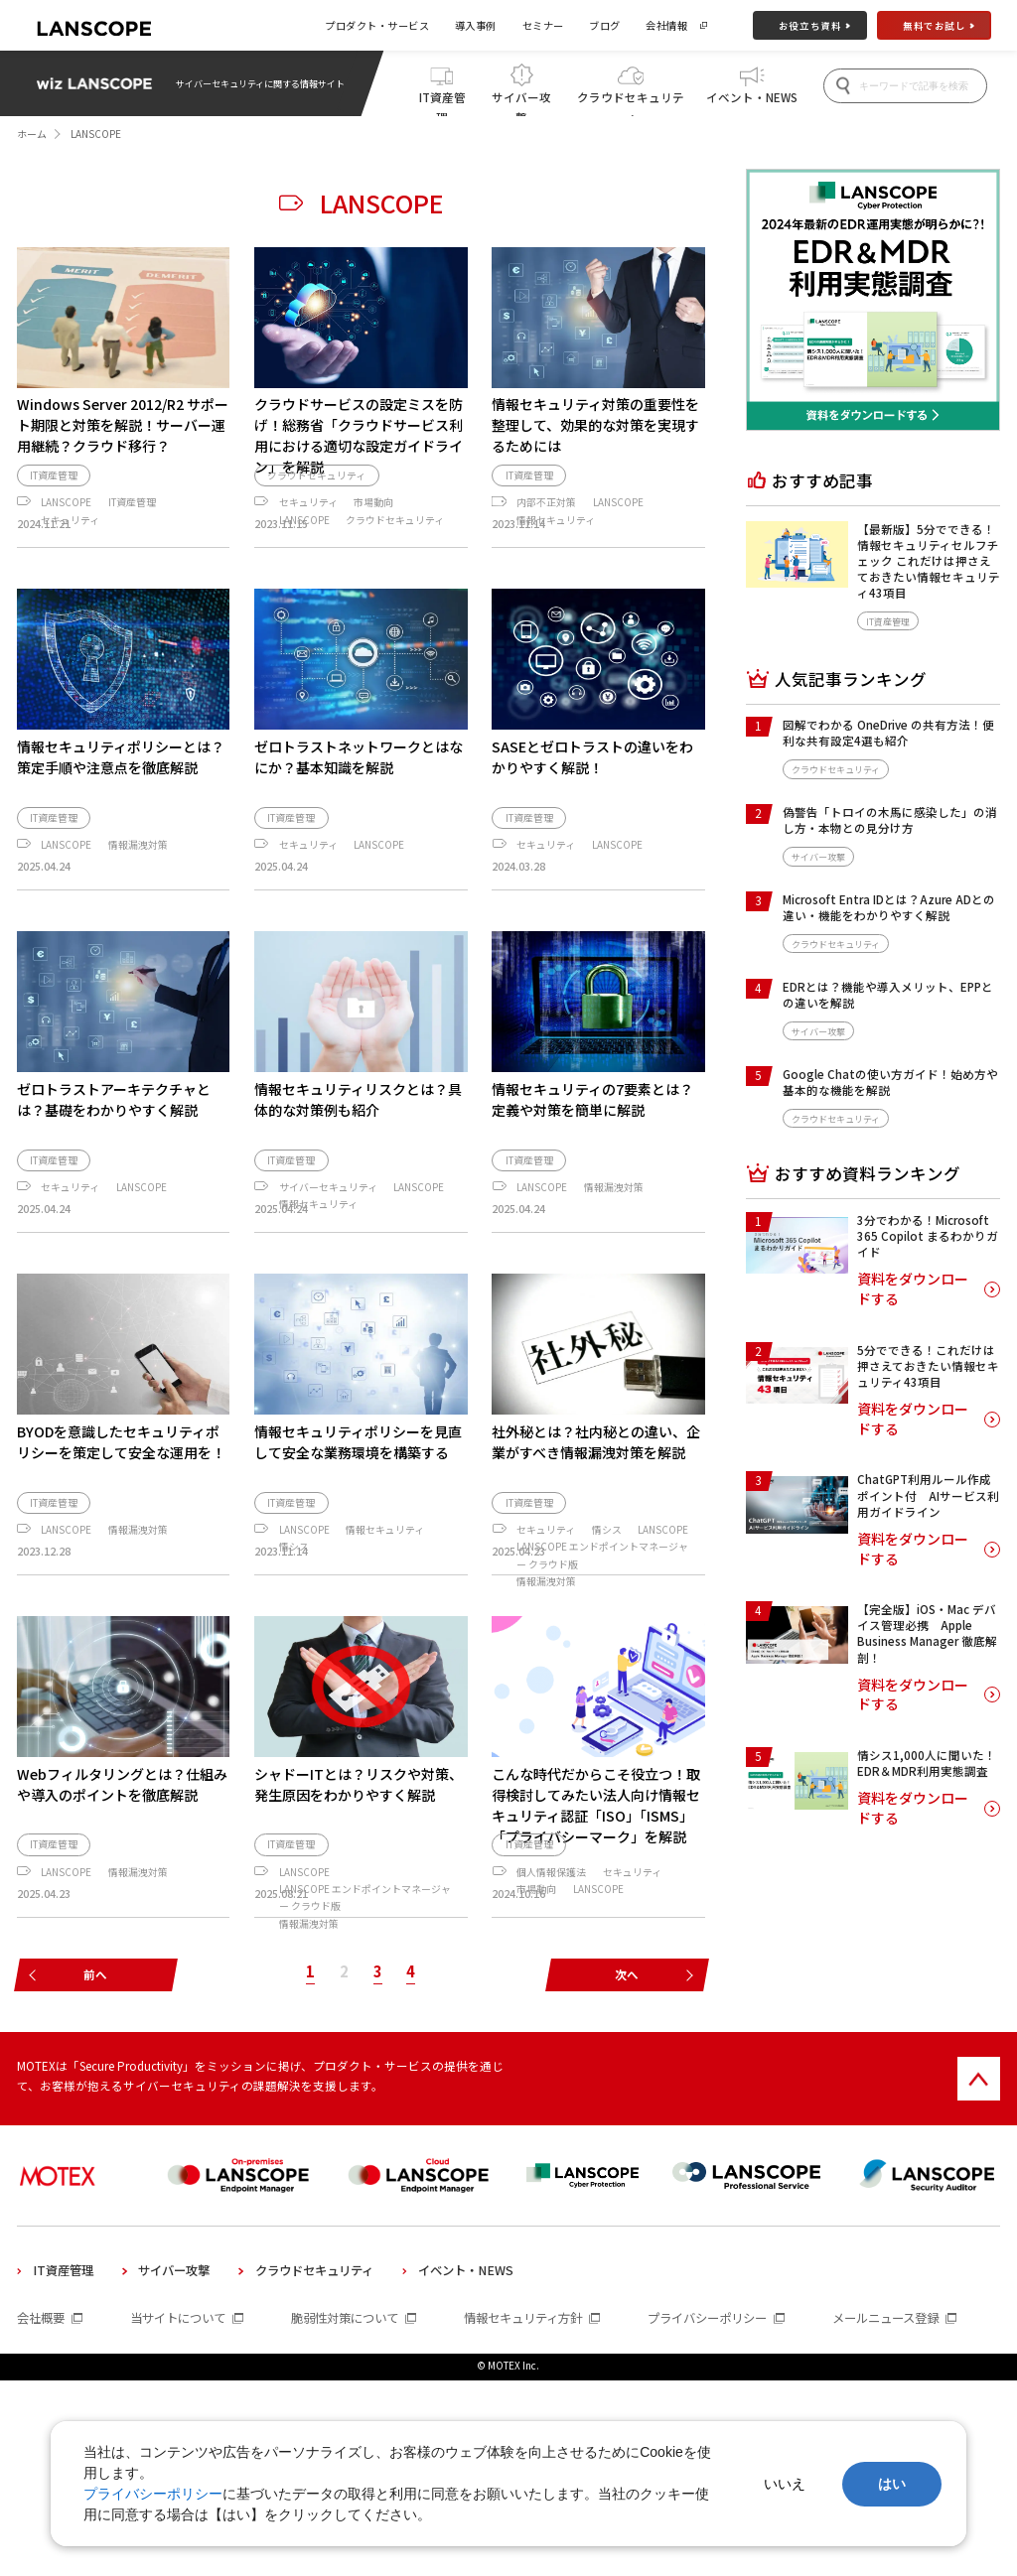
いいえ (784, 2484)
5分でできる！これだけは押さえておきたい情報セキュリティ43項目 (928, 1366)
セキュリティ (70, 549)
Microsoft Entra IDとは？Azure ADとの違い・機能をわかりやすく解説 (889, 907)
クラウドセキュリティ (630, 102)
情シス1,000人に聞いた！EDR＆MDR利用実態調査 (926, 1763)
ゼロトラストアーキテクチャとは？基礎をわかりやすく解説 (114, 1146)
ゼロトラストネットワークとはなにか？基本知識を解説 (358, 803)
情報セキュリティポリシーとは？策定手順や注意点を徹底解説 (120, 803)
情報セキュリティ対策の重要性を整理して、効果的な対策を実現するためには (595, 425)
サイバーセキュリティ (328, 1234)
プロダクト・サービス (377, 25)
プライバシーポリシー (152, 2494)
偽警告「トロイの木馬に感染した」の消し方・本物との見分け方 (890, 820)
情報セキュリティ (555, 549)
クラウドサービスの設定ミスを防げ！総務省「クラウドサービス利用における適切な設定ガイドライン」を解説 (358, 435)
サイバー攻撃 (521, 102)
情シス (294, 1611)
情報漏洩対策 (138, 891)
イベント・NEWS (752, 97)
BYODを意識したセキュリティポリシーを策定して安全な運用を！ (121, 1505)
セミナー (543, 25)
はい (892, 2484)
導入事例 (476, 25)
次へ (627, 2171)
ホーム (32, 134)
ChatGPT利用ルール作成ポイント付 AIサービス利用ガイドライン (928, 1495)
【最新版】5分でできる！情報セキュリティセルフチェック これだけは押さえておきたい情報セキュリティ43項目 (928, 561)
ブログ (605, 25)
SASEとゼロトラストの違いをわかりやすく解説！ (592, 803)
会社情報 (666, 25)
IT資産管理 (442, 102)
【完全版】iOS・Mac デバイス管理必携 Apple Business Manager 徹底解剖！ (927, 1633)
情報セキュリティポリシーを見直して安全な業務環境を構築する (358, 1505)
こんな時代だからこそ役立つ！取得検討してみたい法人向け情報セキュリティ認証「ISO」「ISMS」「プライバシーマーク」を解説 (596, 1920)
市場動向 (373, 532)
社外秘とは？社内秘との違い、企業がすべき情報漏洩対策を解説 (596, 1505)
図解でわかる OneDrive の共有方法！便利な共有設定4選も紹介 (888, 732)
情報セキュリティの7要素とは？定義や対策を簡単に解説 (592, 1146)
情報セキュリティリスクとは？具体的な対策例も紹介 (358, 1146)
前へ (95, 2171)
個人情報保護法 (551, 2017)
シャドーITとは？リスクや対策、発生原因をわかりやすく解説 (358, 1899)
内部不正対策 (546, 532)
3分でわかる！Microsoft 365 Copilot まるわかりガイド (927, 1236)
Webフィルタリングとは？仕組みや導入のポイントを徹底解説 (122, 1899)
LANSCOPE (66, 532)
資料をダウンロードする (912, 1289)
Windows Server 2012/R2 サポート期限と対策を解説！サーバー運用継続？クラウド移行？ (122, 425)
